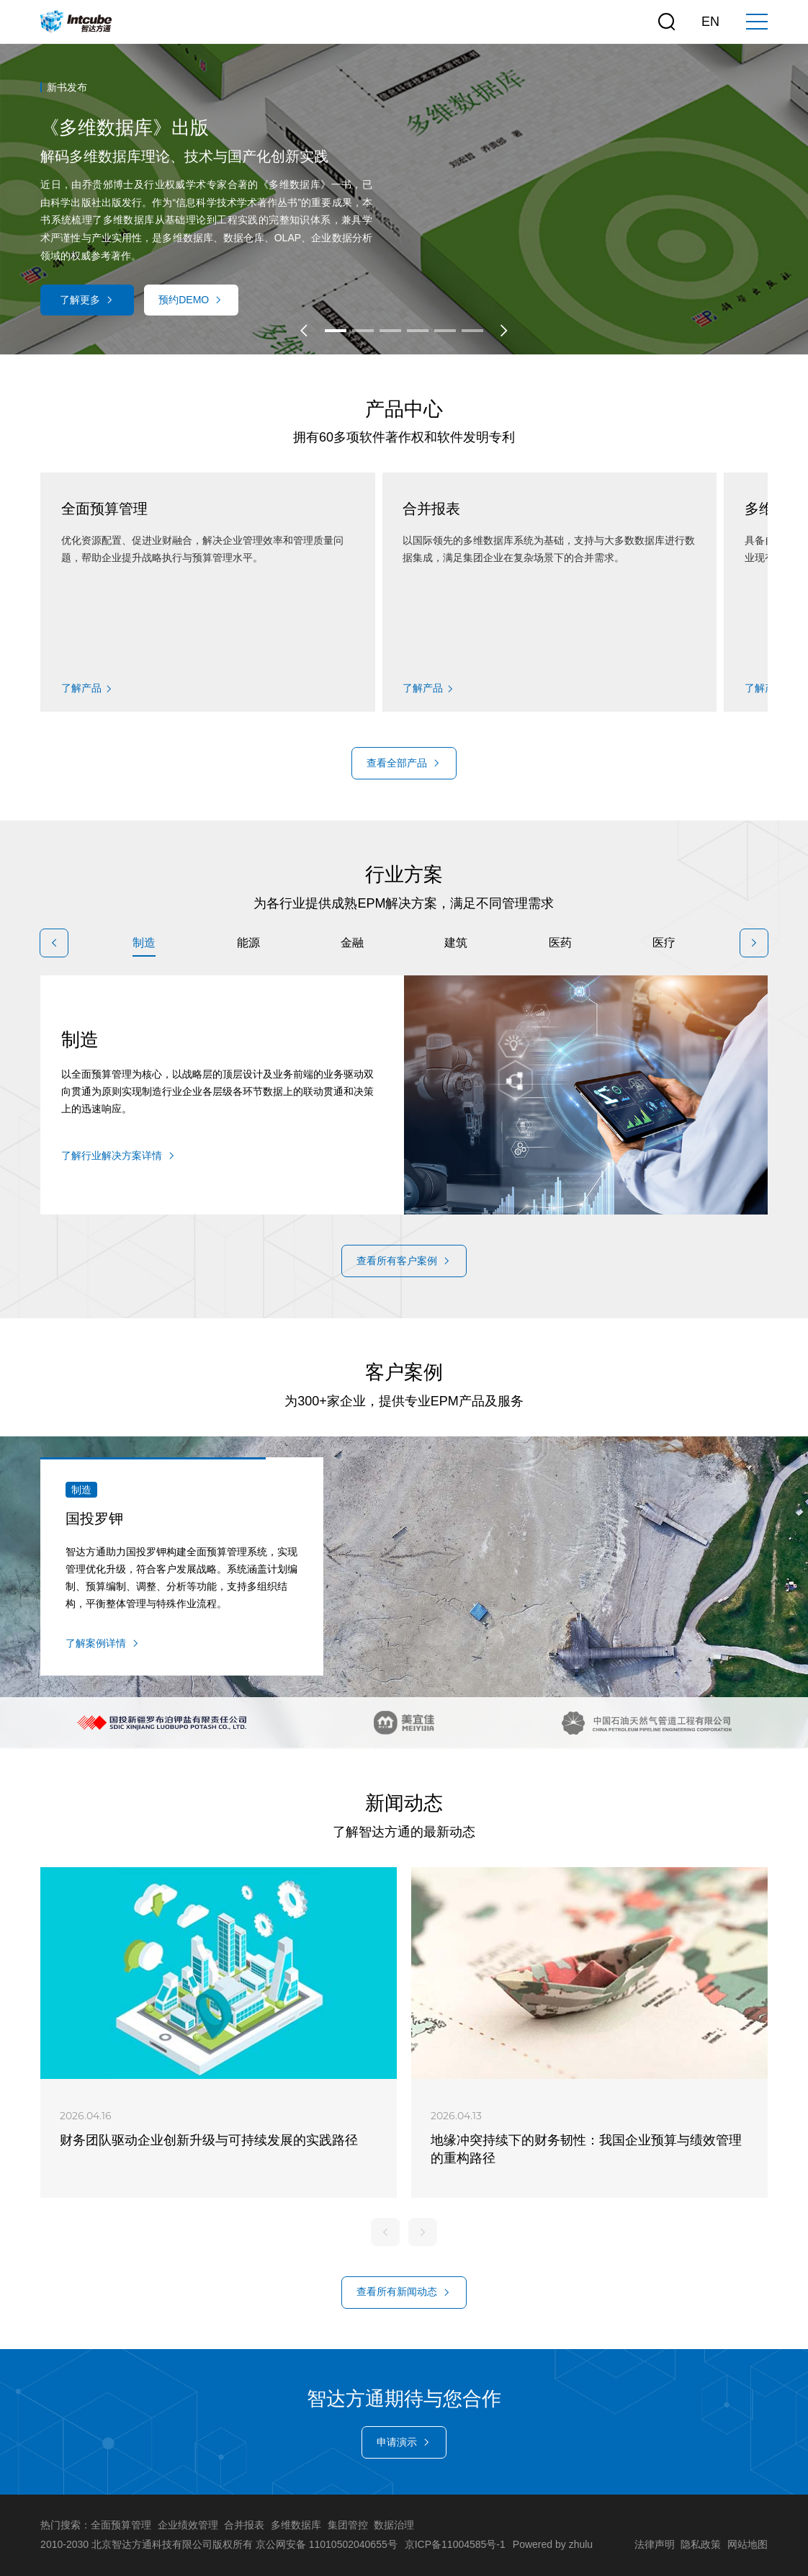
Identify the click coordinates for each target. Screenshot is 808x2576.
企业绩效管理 (188, 2525)
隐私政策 (701, 2544)
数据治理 (394, 2525)
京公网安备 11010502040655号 (327, 2544)
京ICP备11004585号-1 (455, 2544)
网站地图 (747, 2544)
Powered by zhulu (553, 2544)
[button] (304, 331)
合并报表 (244, 2525)
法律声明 (654, 2544)
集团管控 (348, 2525)
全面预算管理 (121, 2525)
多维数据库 (296, 2525)
